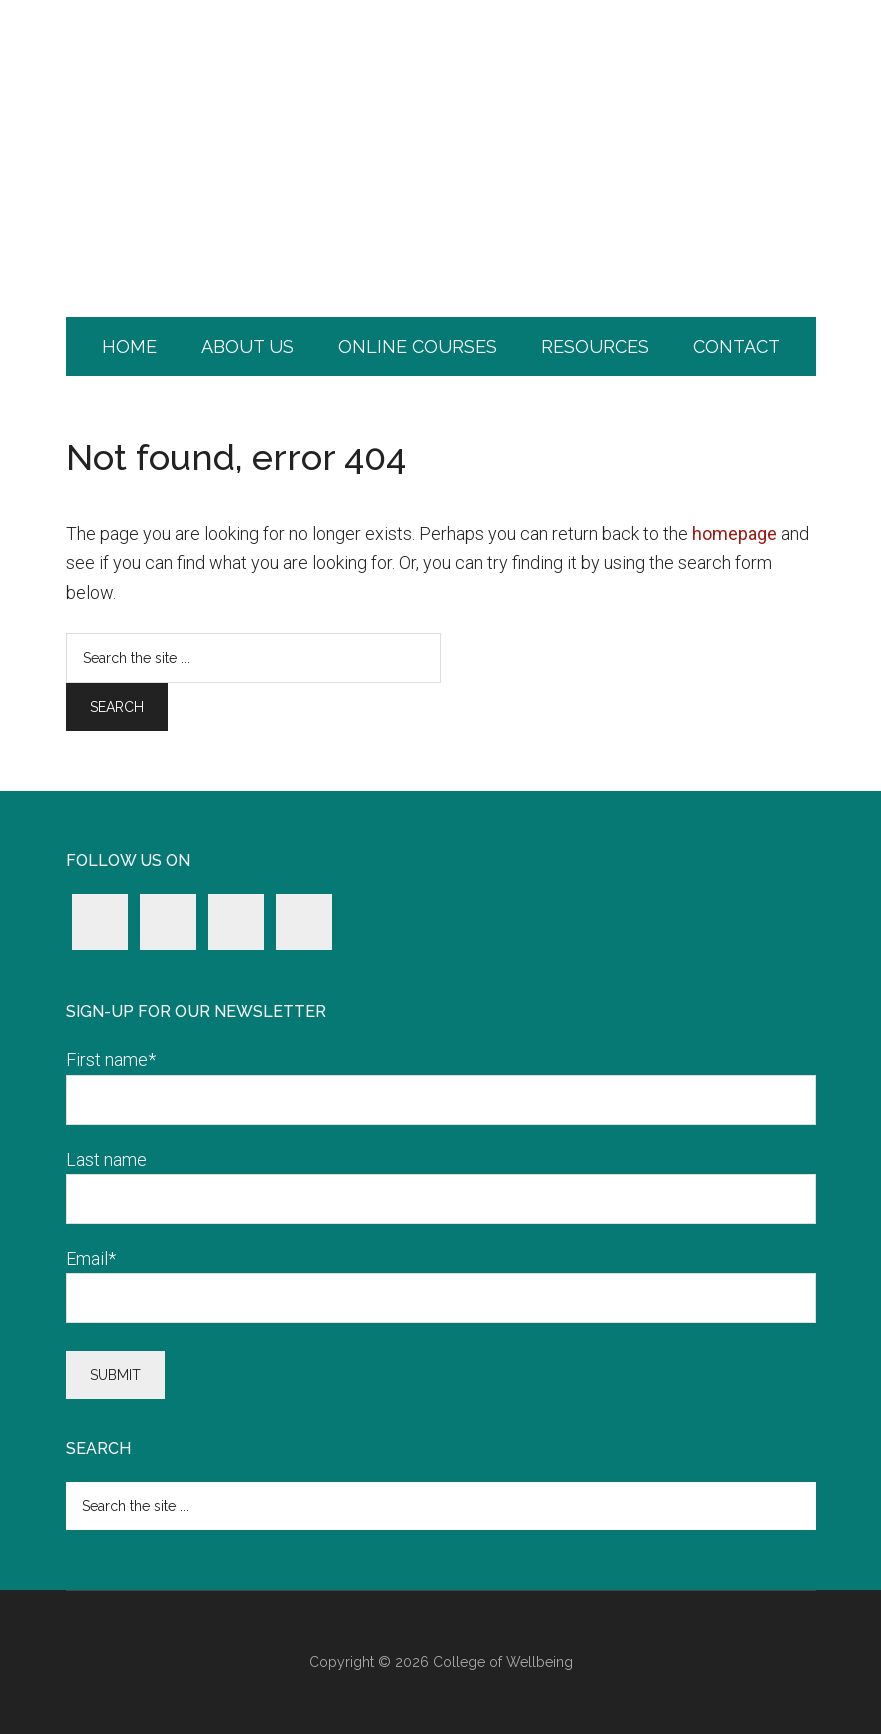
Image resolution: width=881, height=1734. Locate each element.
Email (91, 1258)
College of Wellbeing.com (441, 85)
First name (111, 1059)
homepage (734, 533)
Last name (106, 1159)
